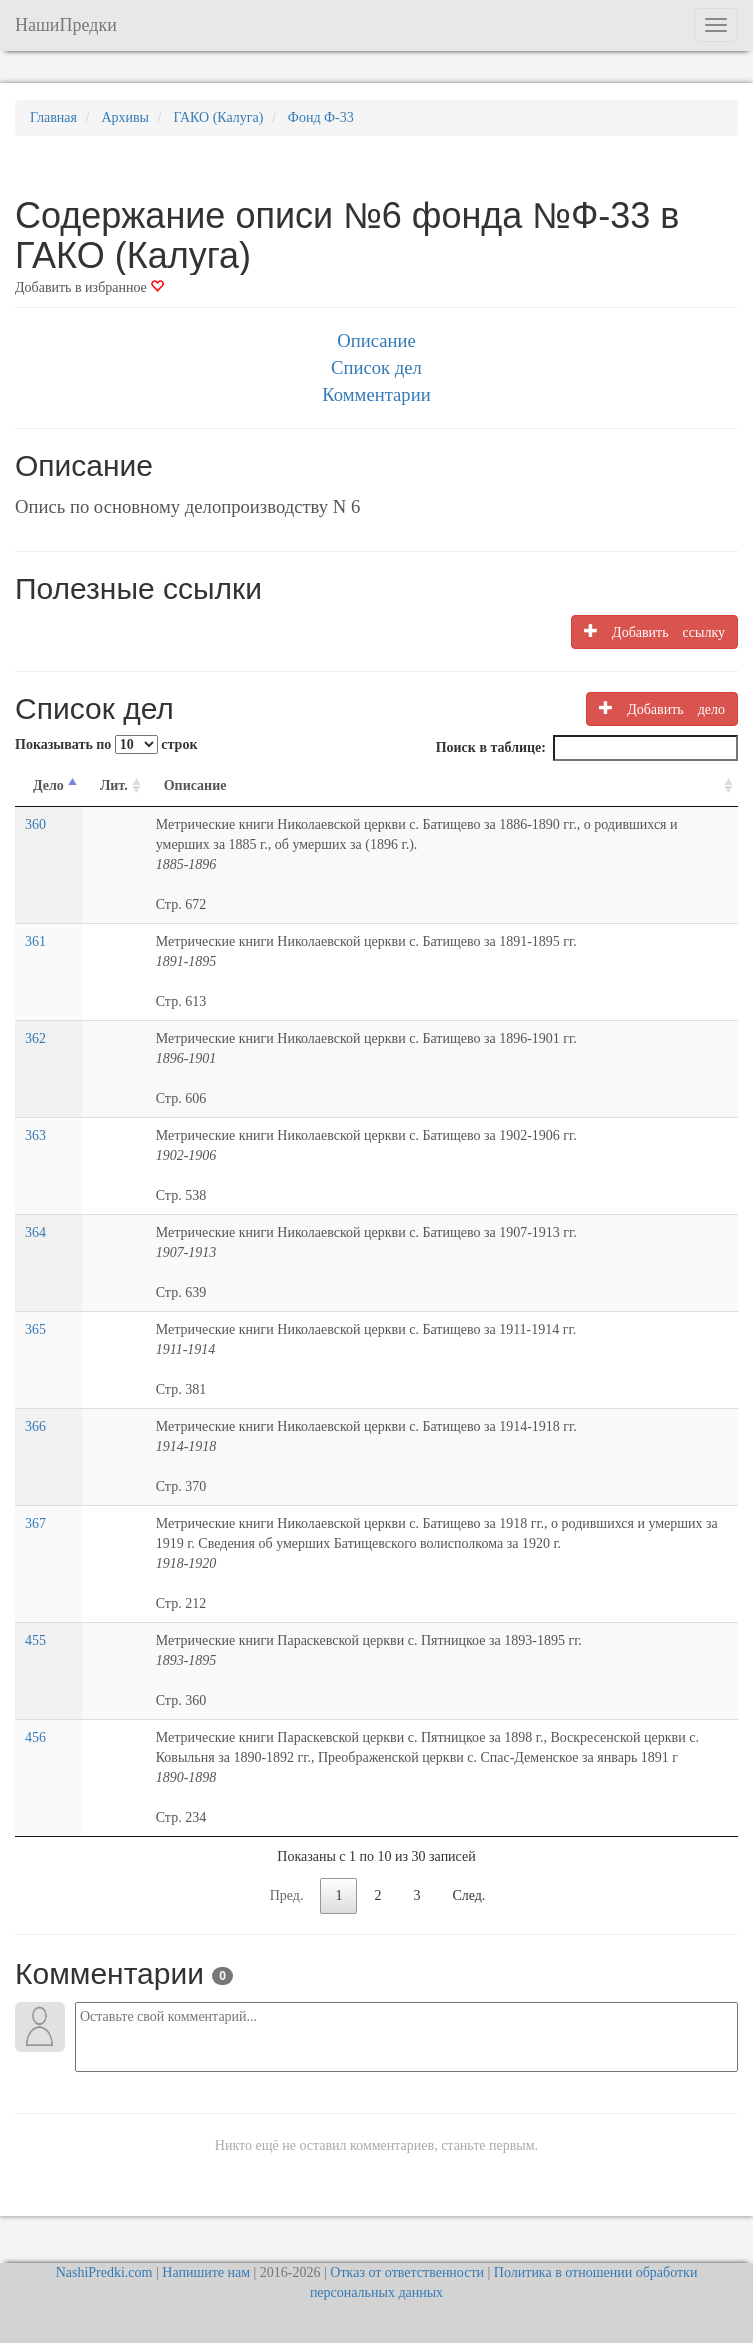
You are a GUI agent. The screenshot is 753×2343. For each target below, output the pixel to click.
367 (35, 1523)
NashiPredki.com (104, 2272)
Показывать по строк (106, 744)
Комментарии (376, 394)
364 (35, 1232)
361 (35, 941)
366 (35, 1426)
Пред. (287, 1895)
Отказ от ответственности (407, 2272)
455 (35, 1640)
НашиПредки (66, 25)
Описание (376, 340)
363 (35, 1135)
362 (35, 1038)
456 (35, 1737)
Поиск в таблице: (587, 748)
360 (35, 824)
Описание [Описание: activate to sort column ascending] (195, 785)
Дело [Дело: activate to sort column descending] (48, 785)
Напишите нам (206, 2272)
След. (468, 1895)
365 (35, 1329)
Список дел (376, 367)
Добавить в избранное (89, 287)
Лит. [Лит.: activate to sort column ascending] (114, 785)
